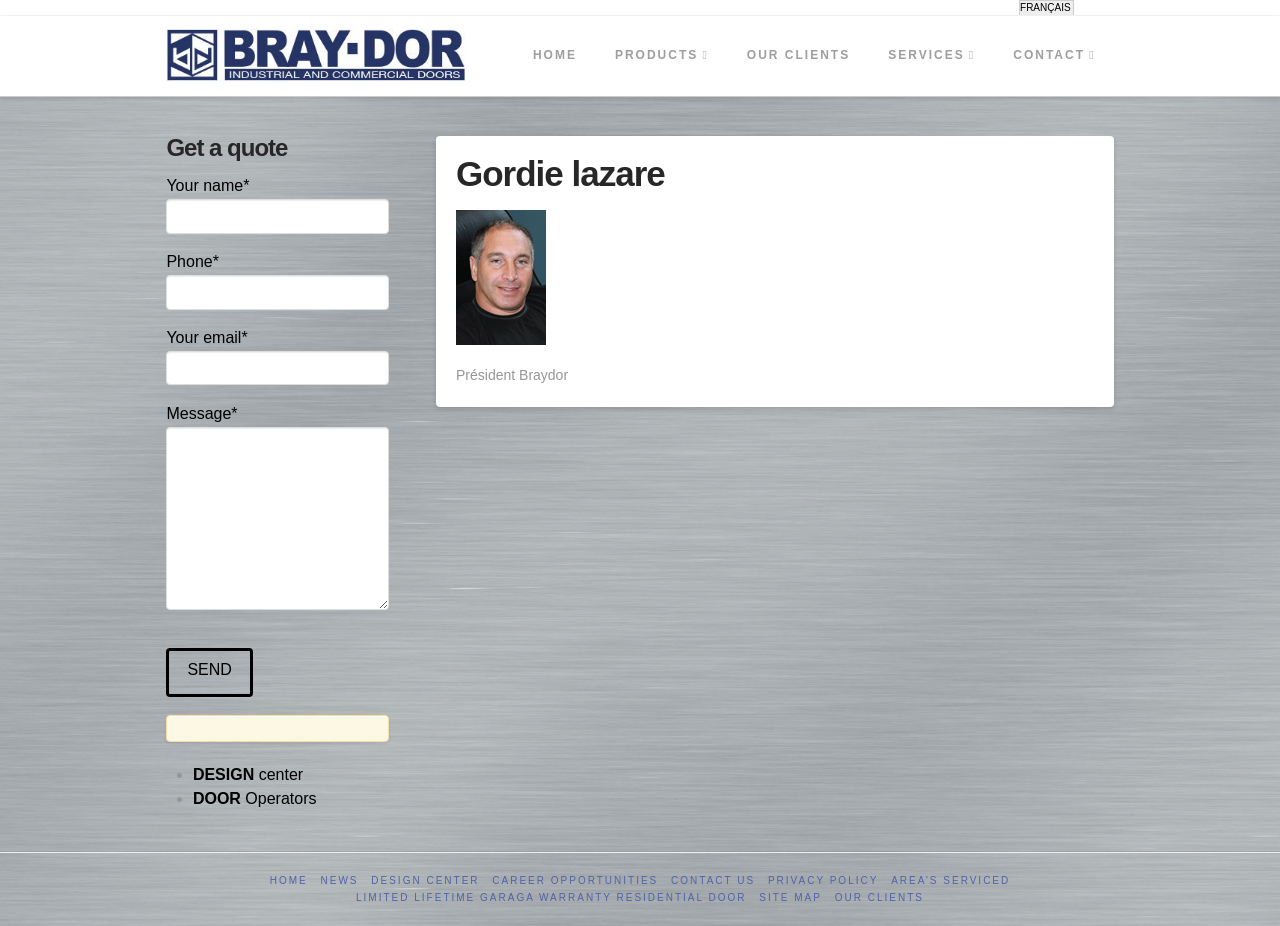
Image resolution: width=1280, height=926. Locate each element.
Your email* (277, 354)
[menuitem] (1046, 8)
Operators (255, 798)
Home (289, 880)
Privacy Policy (823, 880)
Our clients (879, 897)
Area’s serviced (950, 880)
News (340, 880)
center (248, 774)
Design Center (425, 880)
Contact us (713, 880)
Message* (277, 427)
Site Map (790, 897)
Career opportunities (575, 880)
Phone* (277, 278)
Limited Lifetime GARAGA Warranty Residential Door (551, 897)
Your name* (277, 202)
